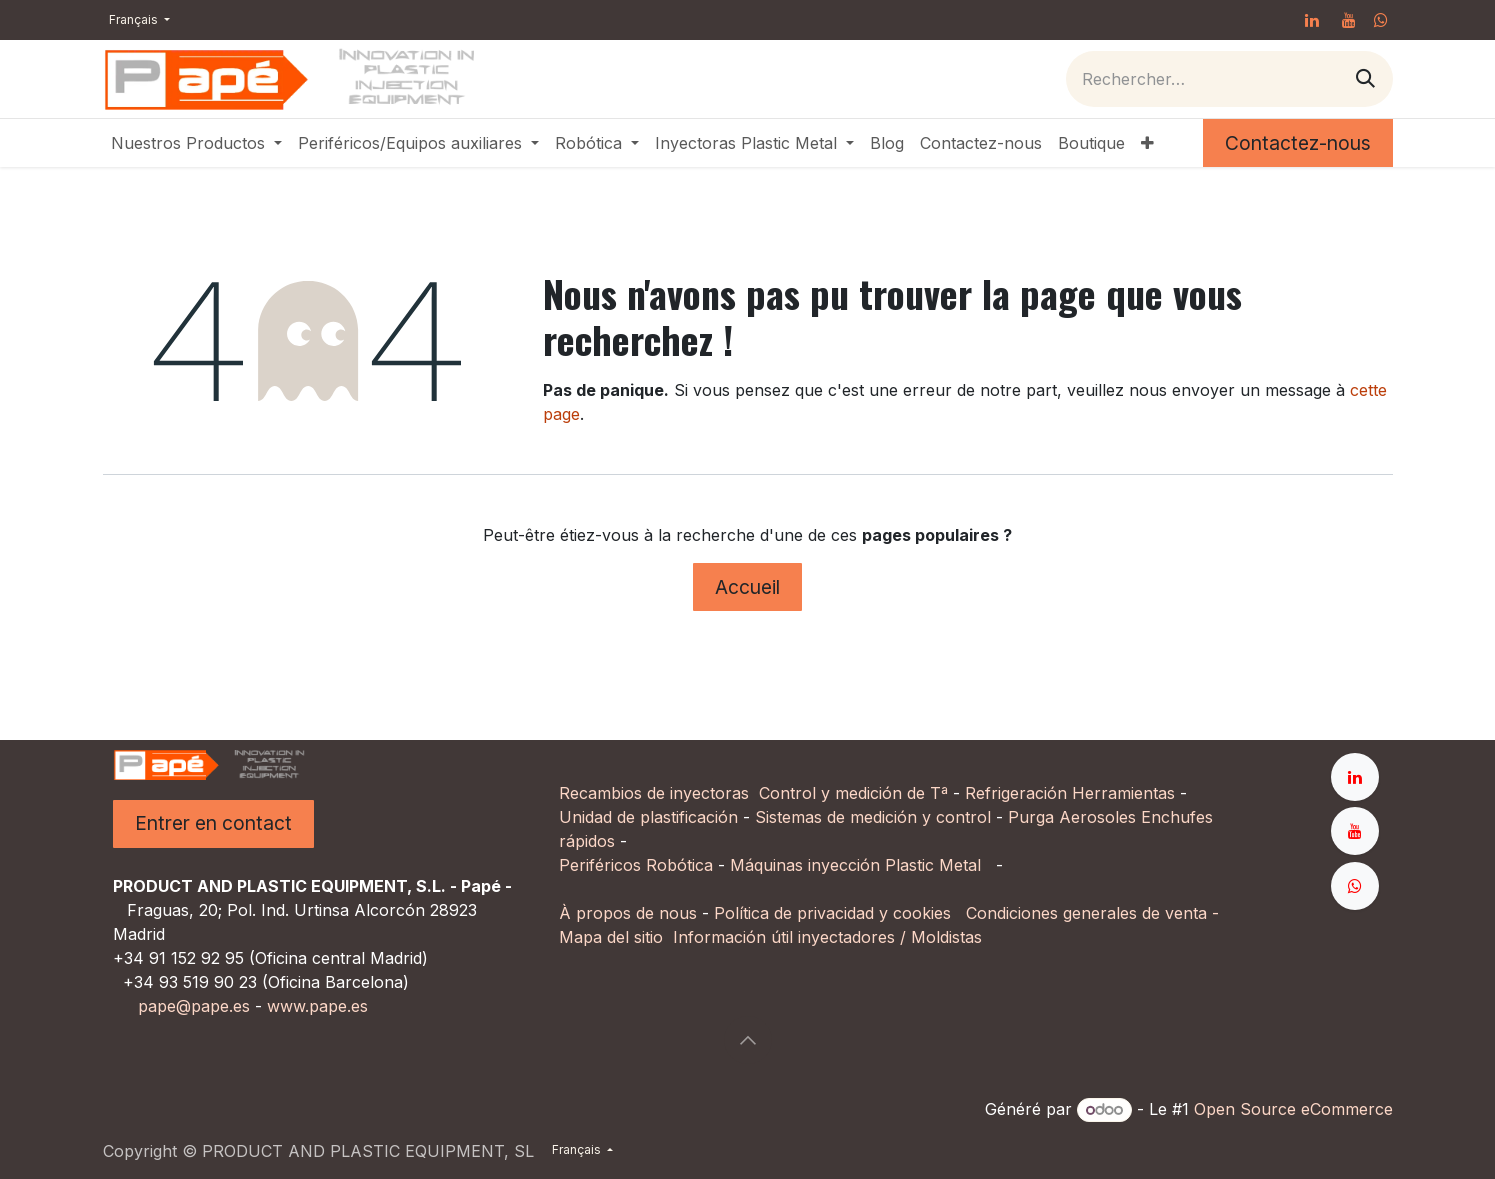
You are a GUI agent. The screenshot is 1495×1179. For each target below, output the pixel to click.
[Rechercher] (1365, 78)
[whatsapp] (1381, 20)
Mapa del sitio (611, 937)
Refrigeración (1018, 793)
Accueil (747, 587)
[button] (748, 1040)
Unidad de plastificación (648, 817)
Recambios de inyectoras (654, 793)
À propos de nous (628, 913)
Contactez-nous (1298, 143)
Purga (1031, 817)
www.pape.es (317, 1006)
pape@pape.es (194, 1006)
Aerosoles (1097, 817)
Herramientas (1123, 793)
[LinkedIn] (1312, 20)
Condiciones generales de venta (1086, 913)
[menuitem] (196, 143)
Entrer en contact (213, 823)
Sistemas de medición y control (873, 817)
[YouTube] (1349, 20)
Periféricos (600, 865)
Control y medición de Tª (853, 793)
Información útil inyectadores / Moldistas (827, 937)
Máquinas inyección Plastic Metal (858, 865)
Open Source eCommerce (1293, 1109)
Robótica (679, 865)
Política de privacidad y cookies (832, 913)
